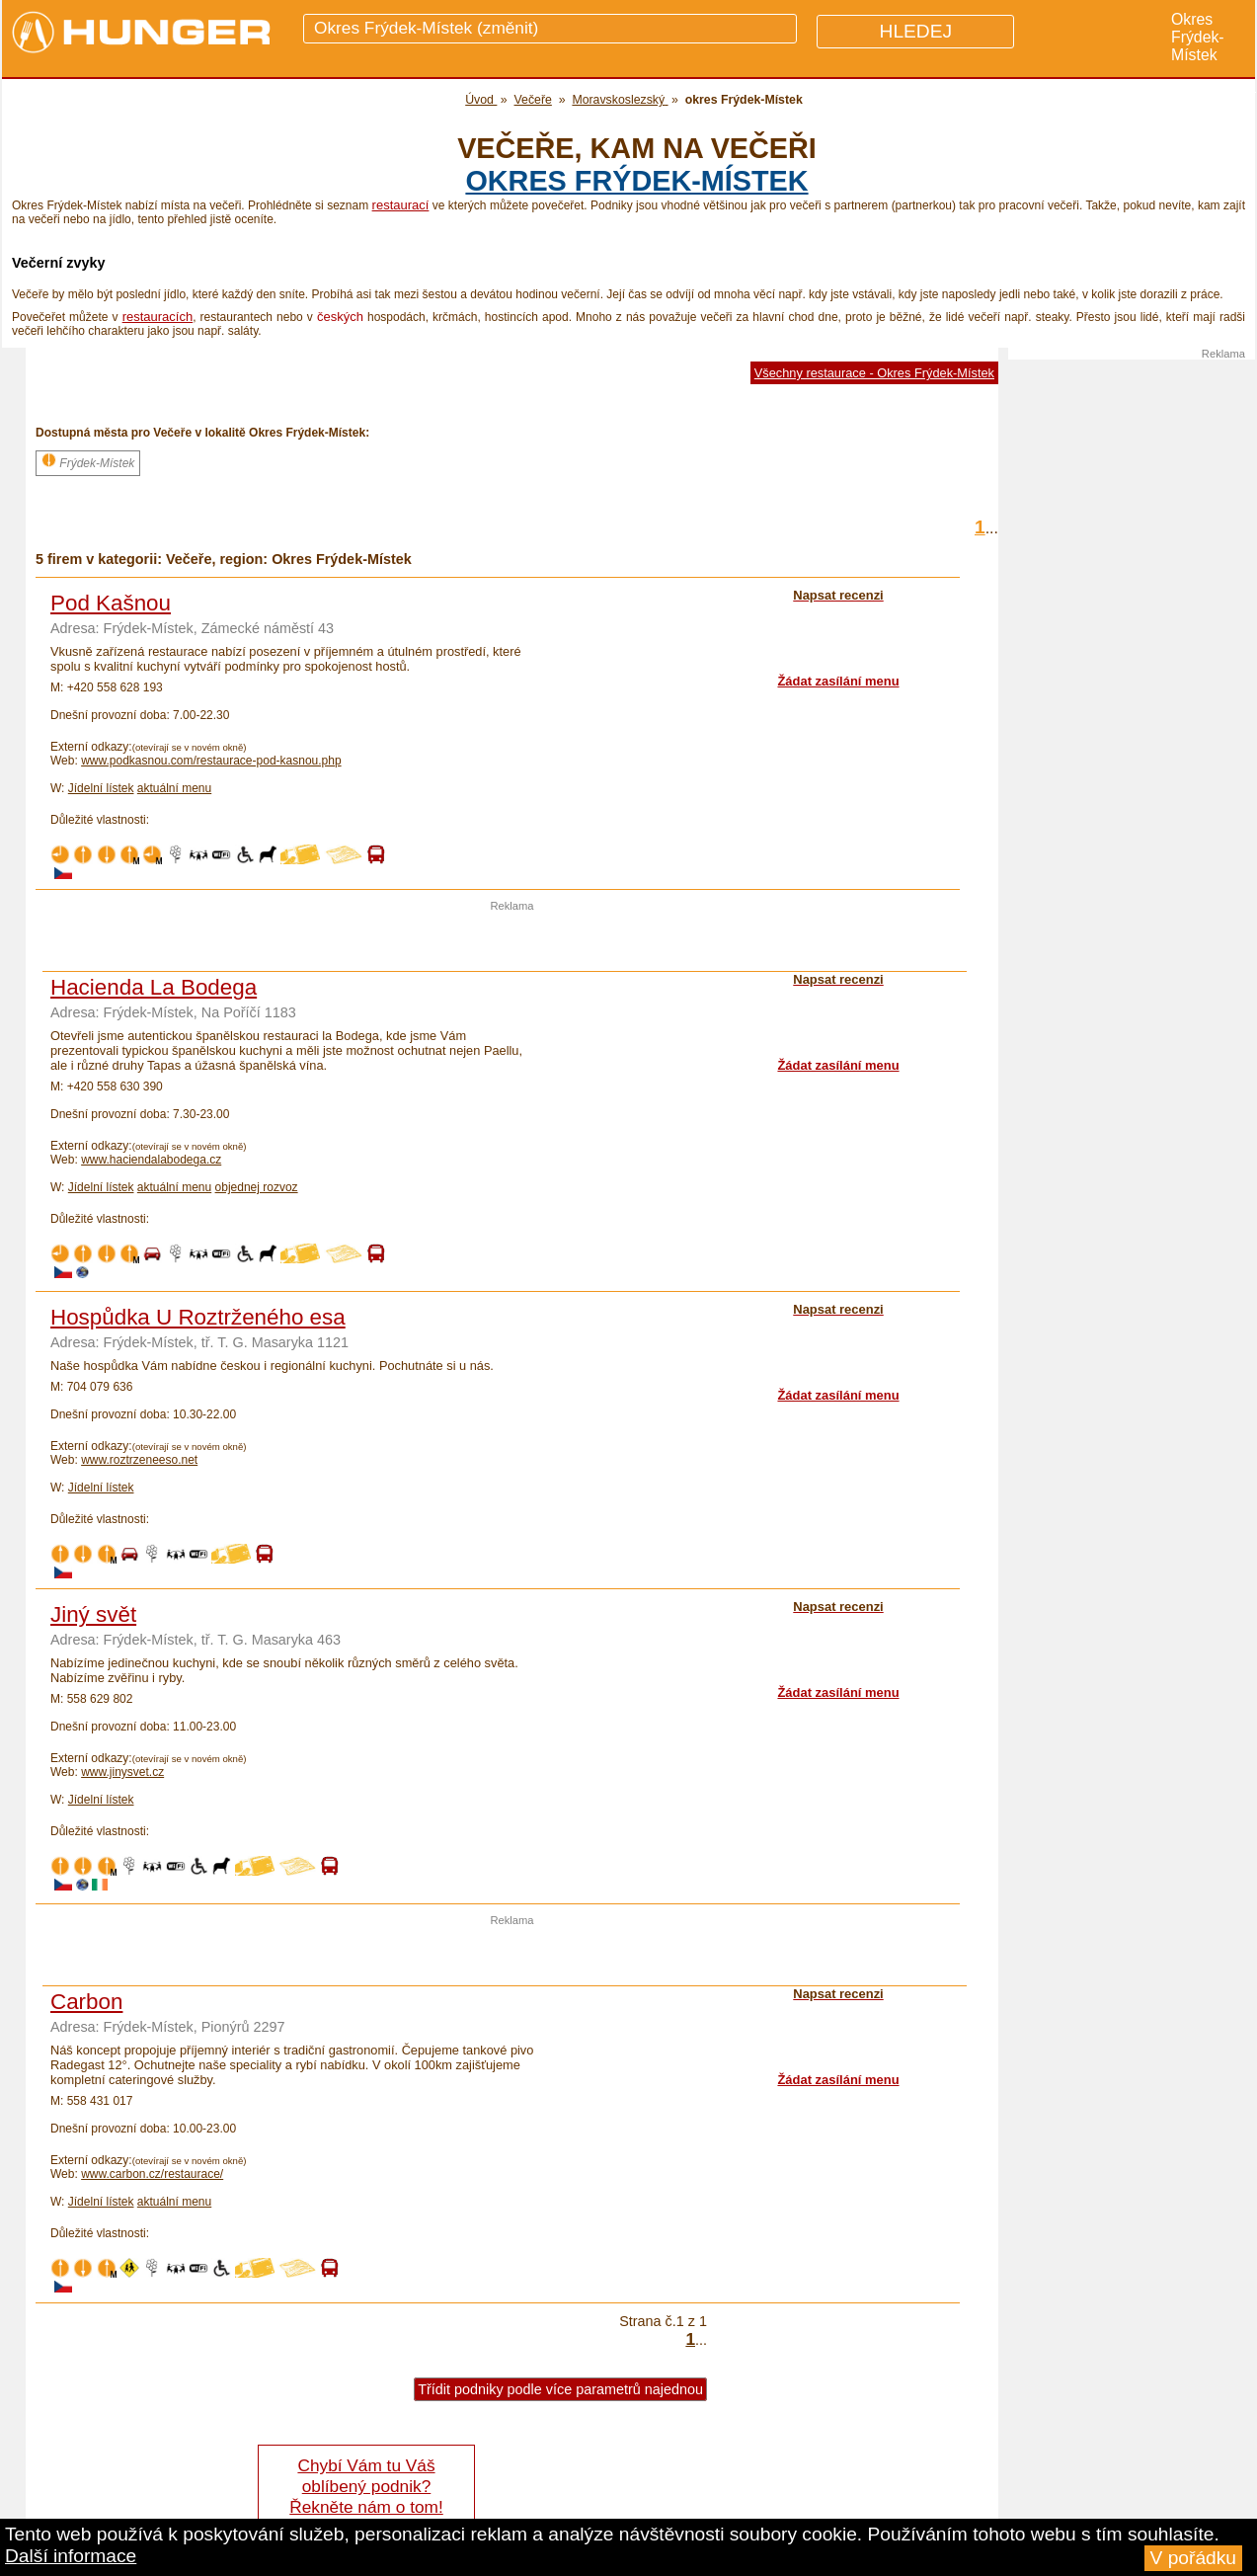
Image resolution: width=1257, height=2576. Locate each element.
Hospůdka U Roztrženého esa (198, 1317)
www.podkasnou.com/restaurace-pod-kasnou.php (211, 760)
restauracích (158, 316)
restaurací (401, 205)
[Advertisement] (512, 941)
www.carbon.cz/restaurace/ (152, 2174)
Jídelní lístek (101, 788)
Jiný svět (93, 1614)
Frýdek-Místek (87, 461)
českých (340, 316)
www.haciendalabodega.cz (151, 1160)
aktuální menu (174, 788)
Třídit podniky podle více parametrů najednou (560, 2389)
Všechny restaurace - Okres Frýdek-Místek (874, 372)
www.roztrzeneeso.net (139, 1460)
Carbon (86, 2001)
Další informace (70, 2555)
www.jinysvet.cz (122, 1772)
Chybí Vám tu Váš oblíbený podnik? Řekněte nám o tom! (365, 2486)
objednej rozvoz (256, 1187)
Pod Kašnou (110, 603)
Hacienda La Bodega (153, 987)
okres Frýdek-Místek (636, 181)
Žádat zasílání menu (838, 681)
